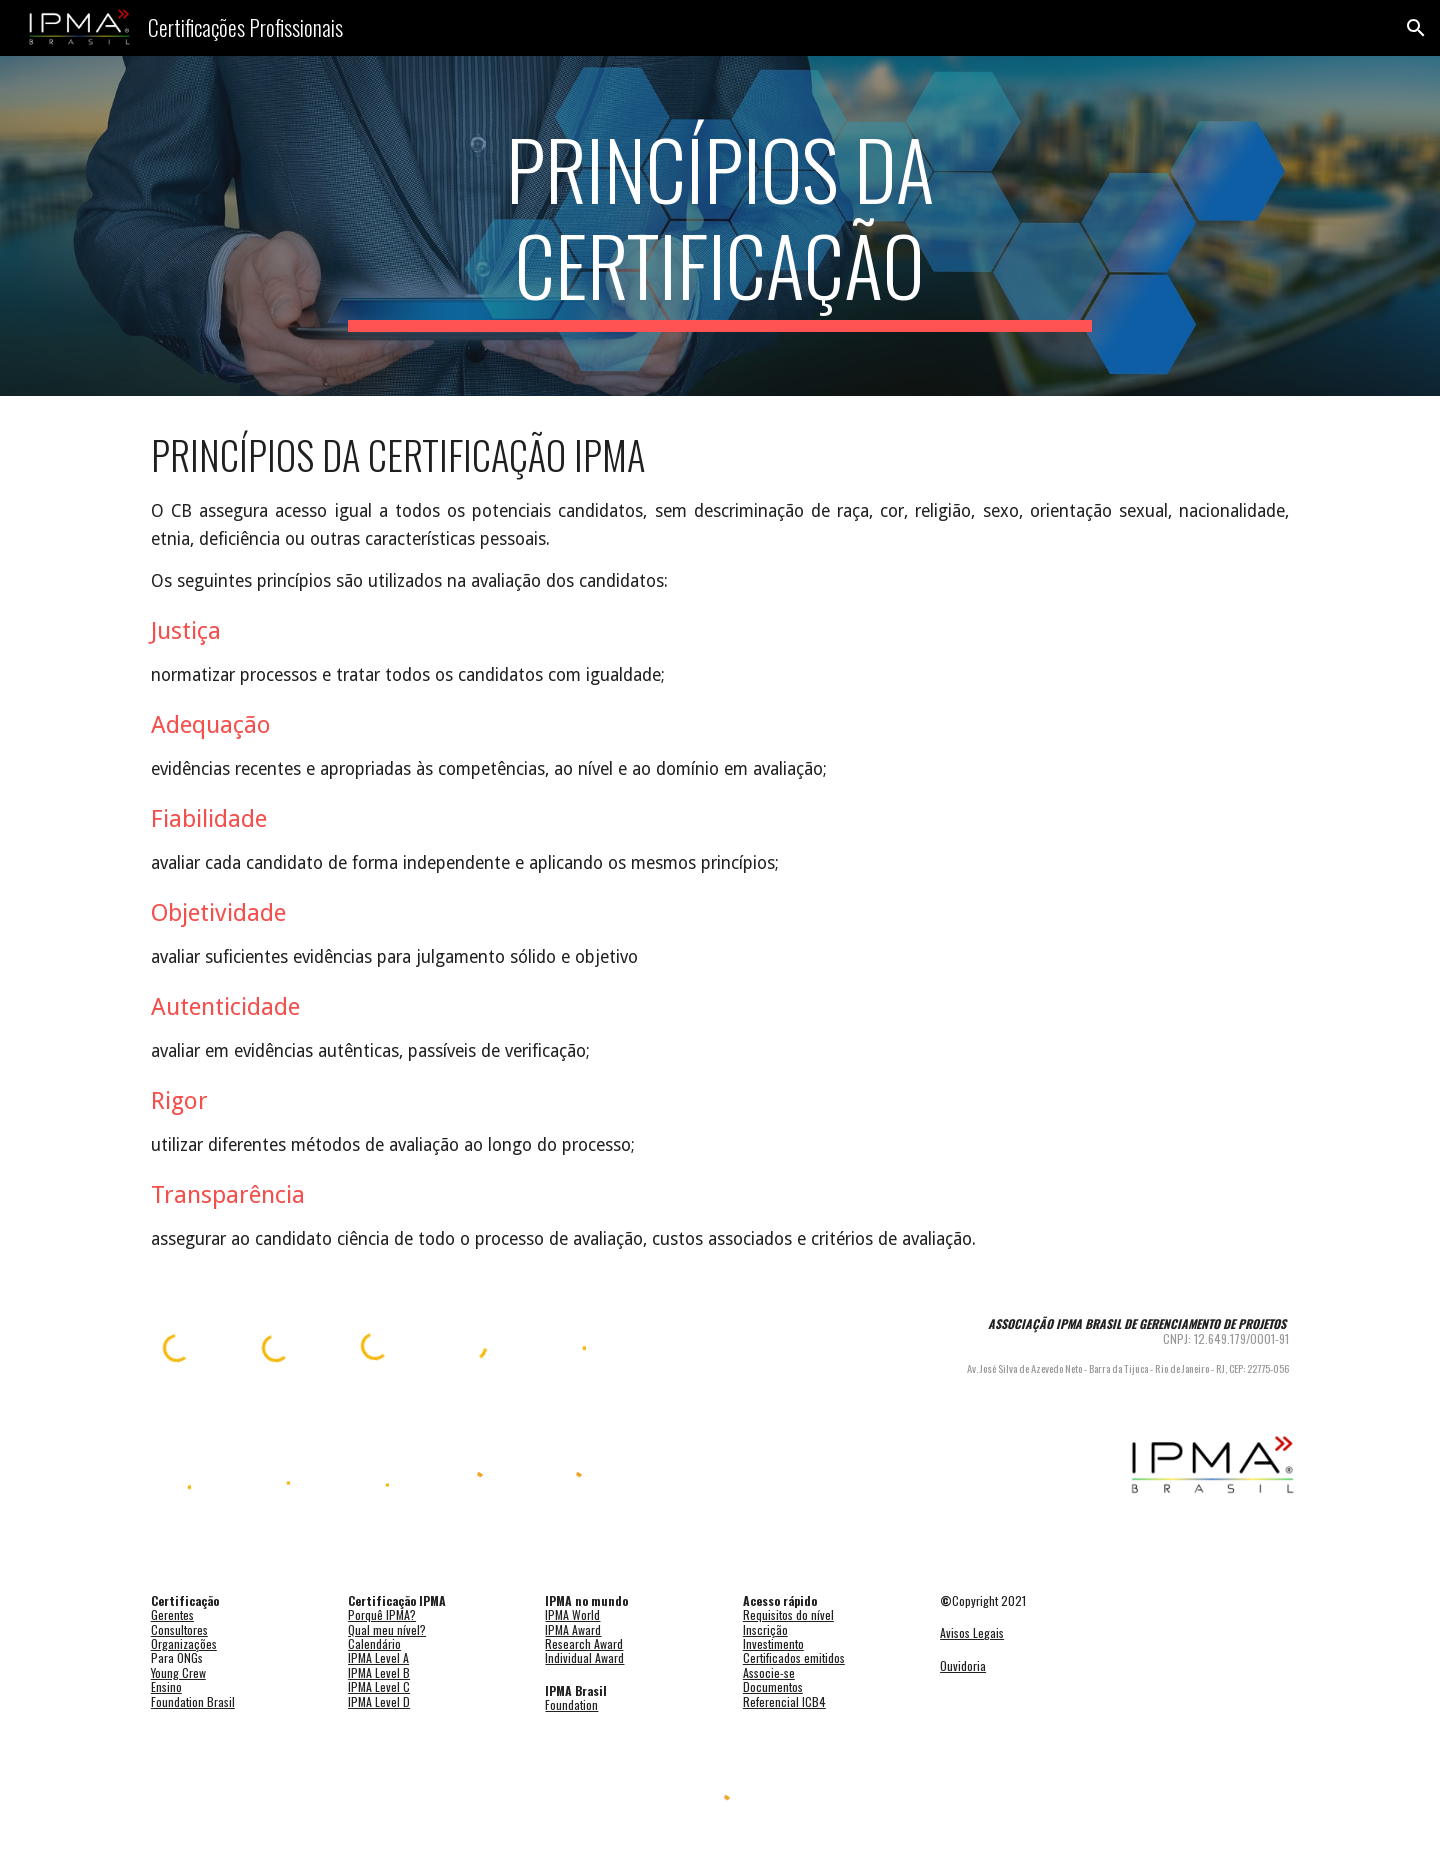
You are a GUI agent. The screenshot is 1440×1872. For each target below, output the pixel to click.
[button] (1416, 28)
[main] (720, 226)
